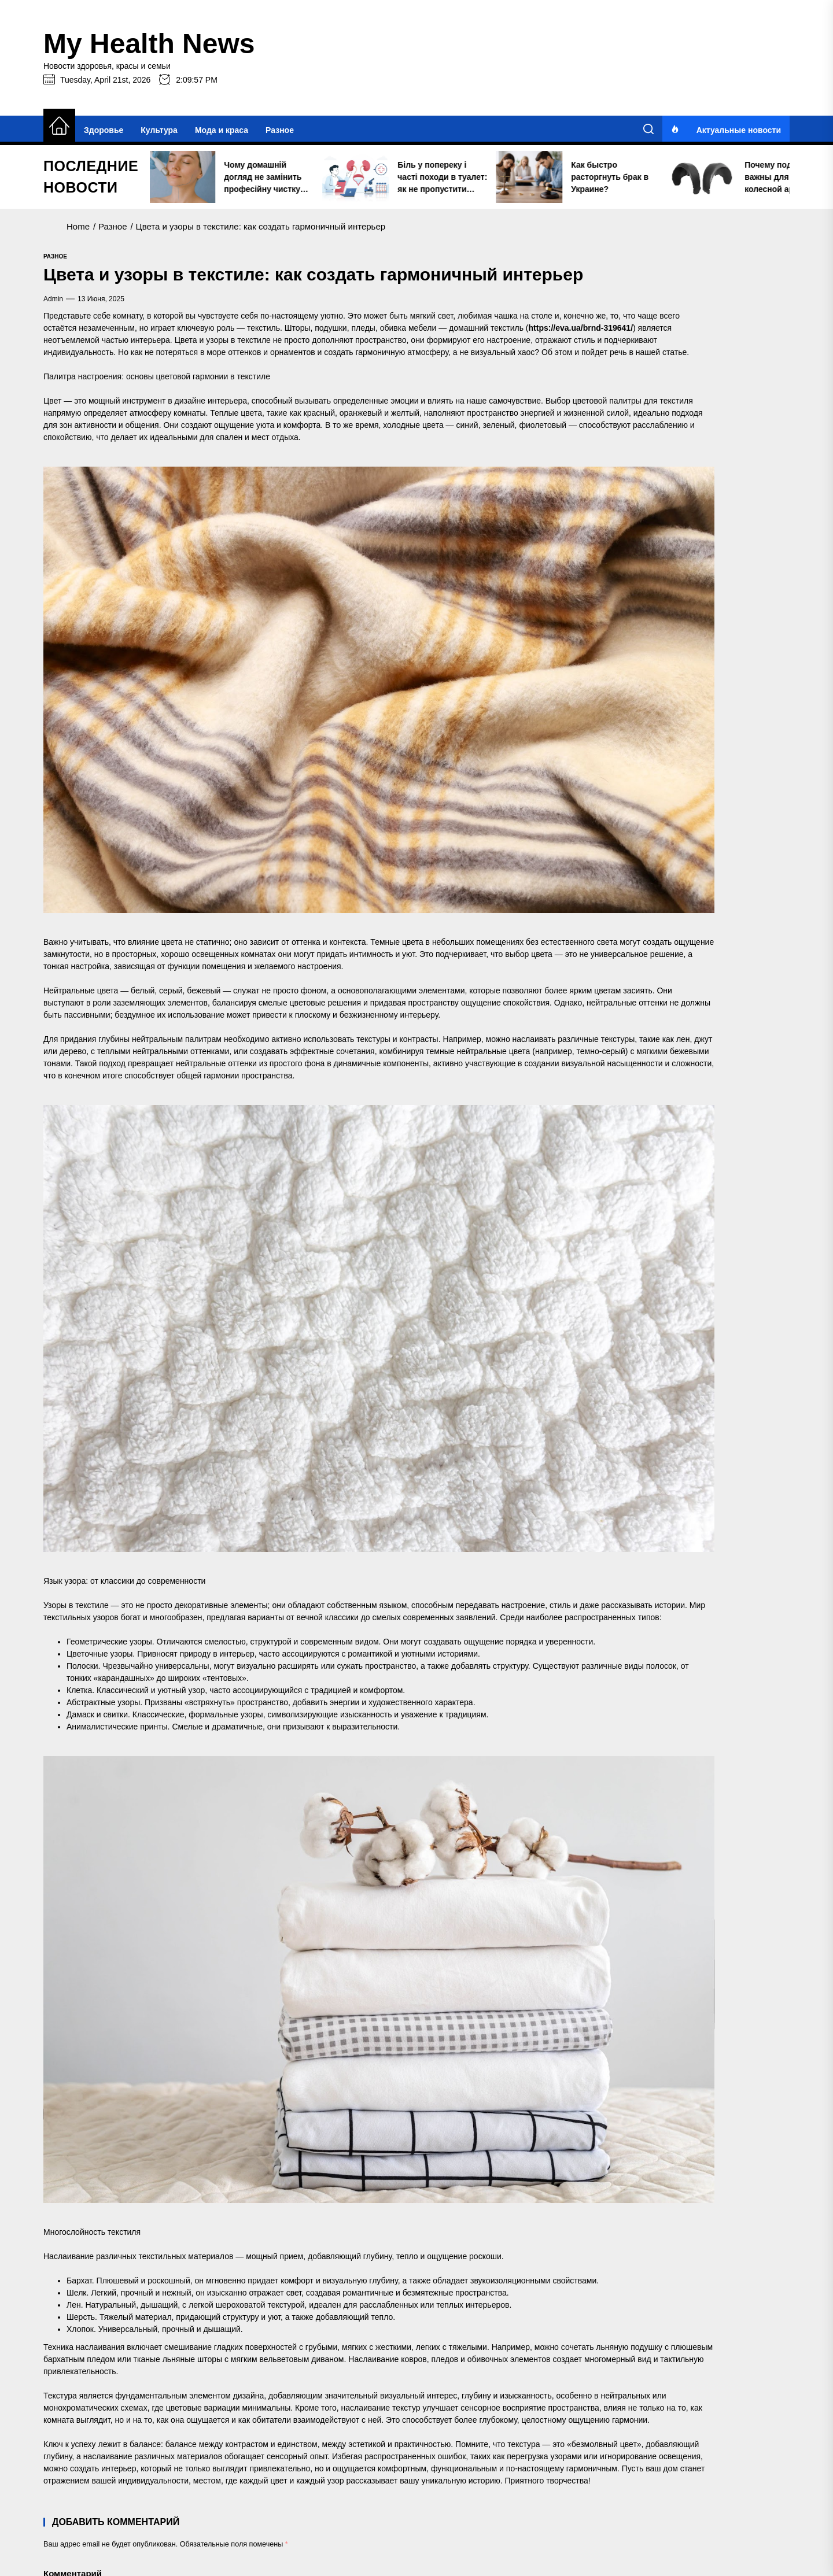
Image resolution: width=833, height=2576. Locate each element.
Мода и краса (221, 130)
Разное (280, 130)
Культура (159, 130)
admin (53, 299)
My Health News (149, 43)
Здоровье (103, 130)
